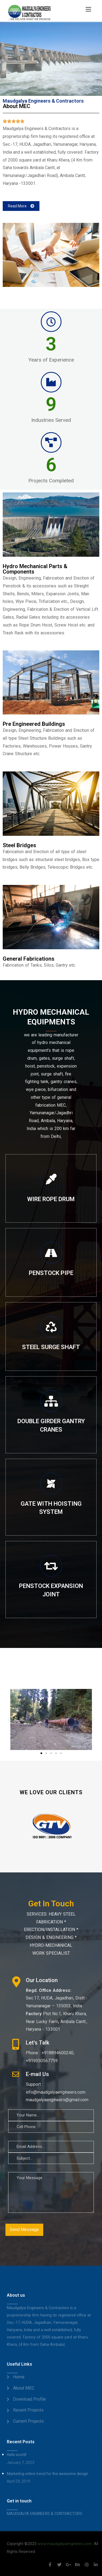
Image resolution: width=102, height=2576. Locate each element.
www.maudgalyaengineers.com (65, 2544)
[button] (21, 206)
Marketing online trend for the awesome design (47, 2473)
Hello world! (16, 2454)
